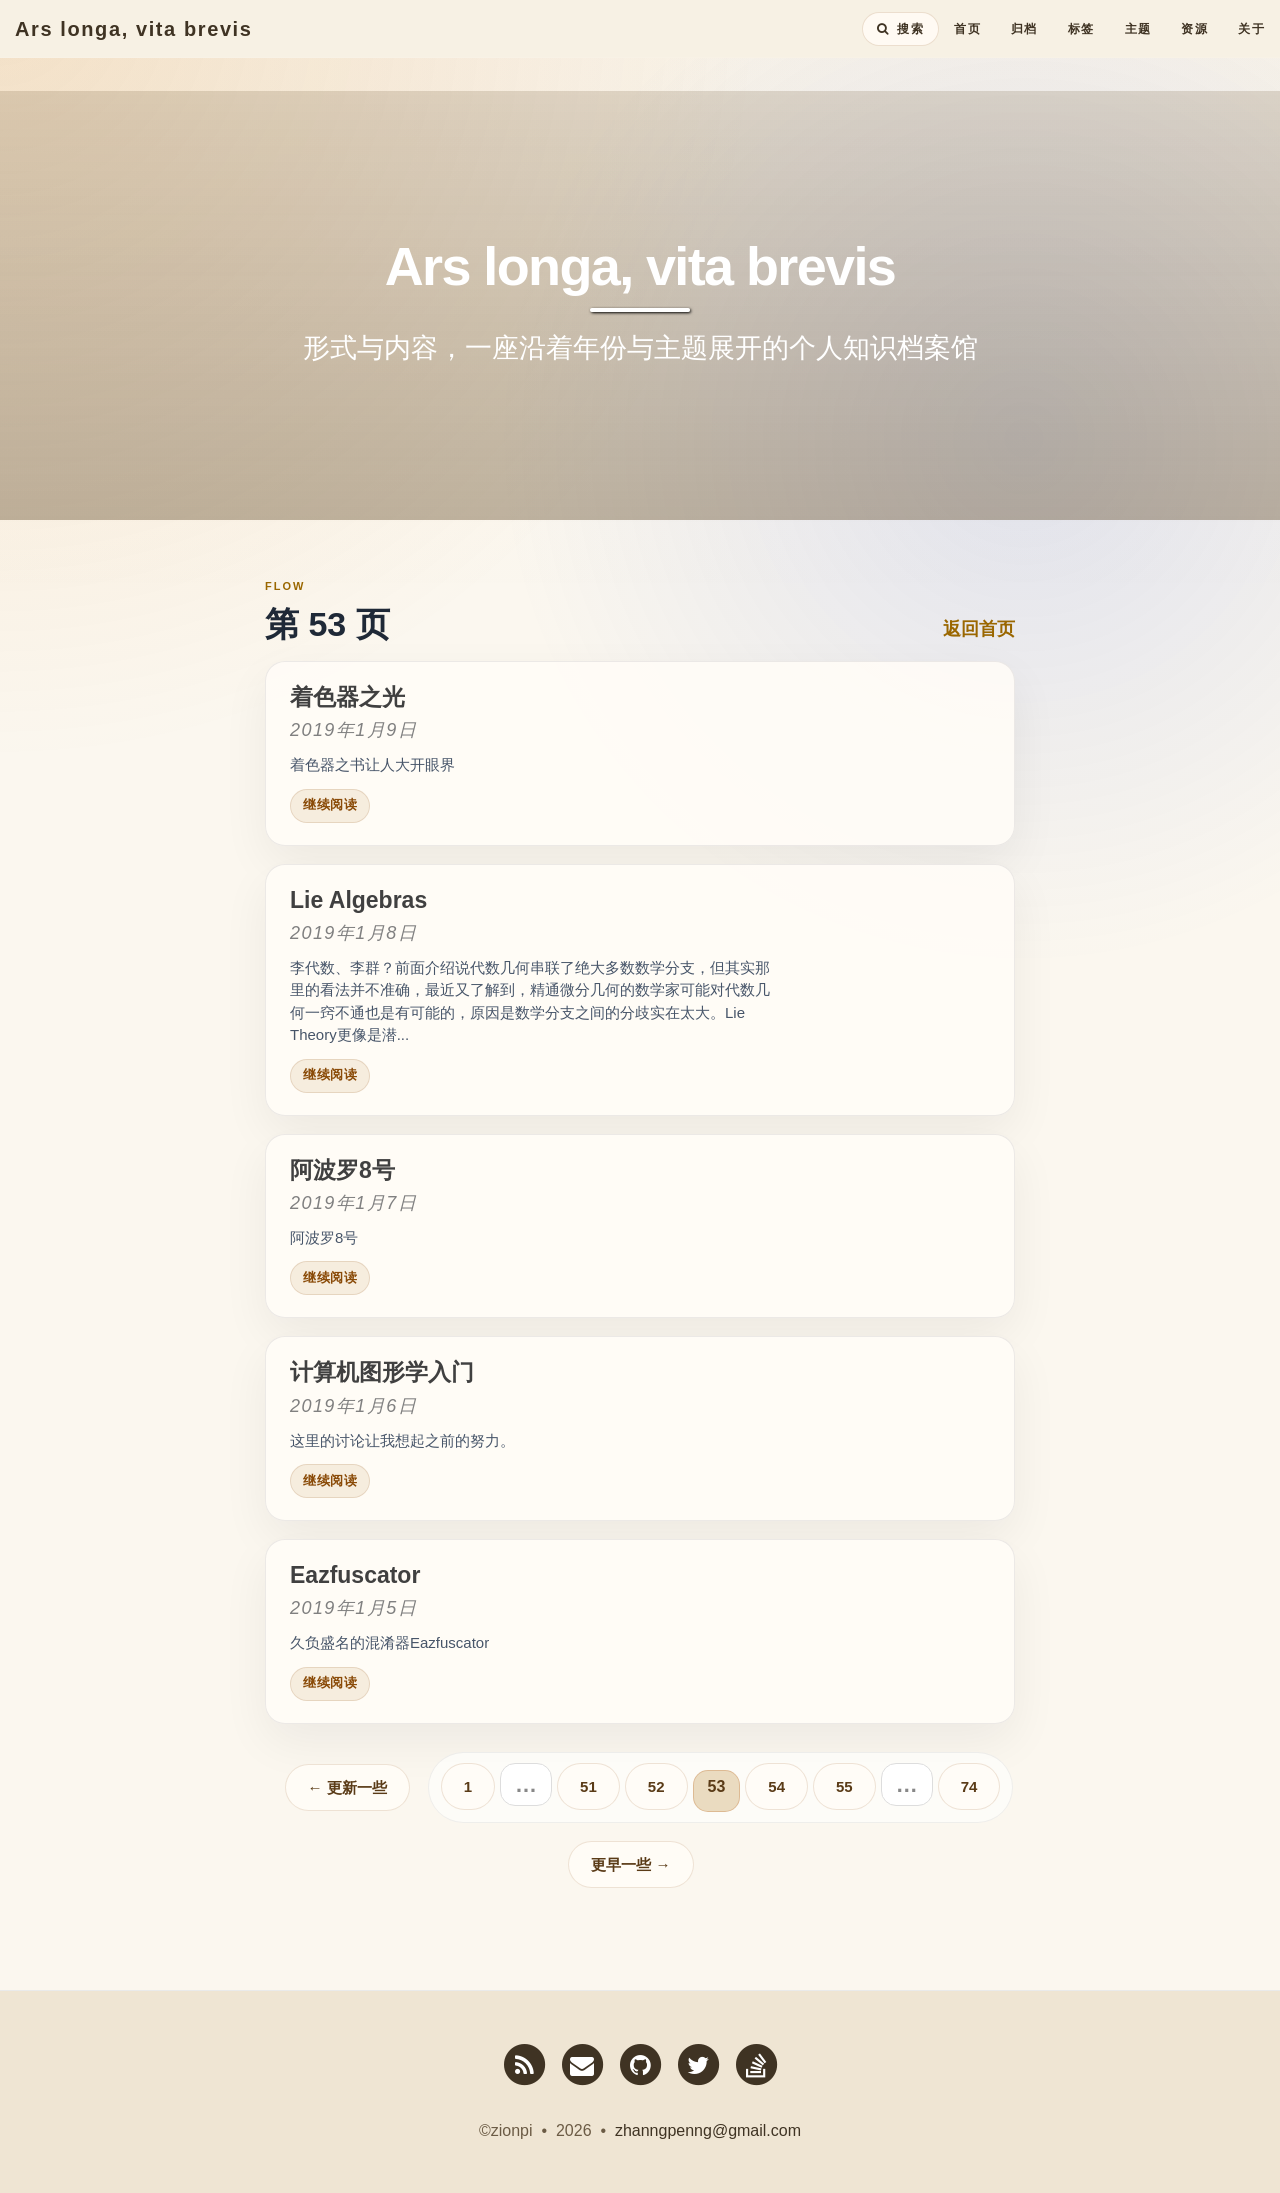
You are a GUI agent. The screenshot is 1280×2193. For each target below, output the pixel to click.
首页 (967, 45)
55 (844, 1786)
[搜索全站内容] (900, 45)
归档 (1024, 45)
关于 (1251, 45)
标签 (1081, 45)
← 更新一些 (347, 1787)
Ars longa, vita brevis (134, 45)
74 (969, 1786)
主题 (1138, 45)
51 (588, 1786)
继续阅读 (330, 804)
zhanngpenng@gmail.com (708, 2130)
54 (776, 1786)
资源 (1194, 45)
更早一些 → (630, 1864)
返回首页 (979, 629)
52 (656, 1786)
